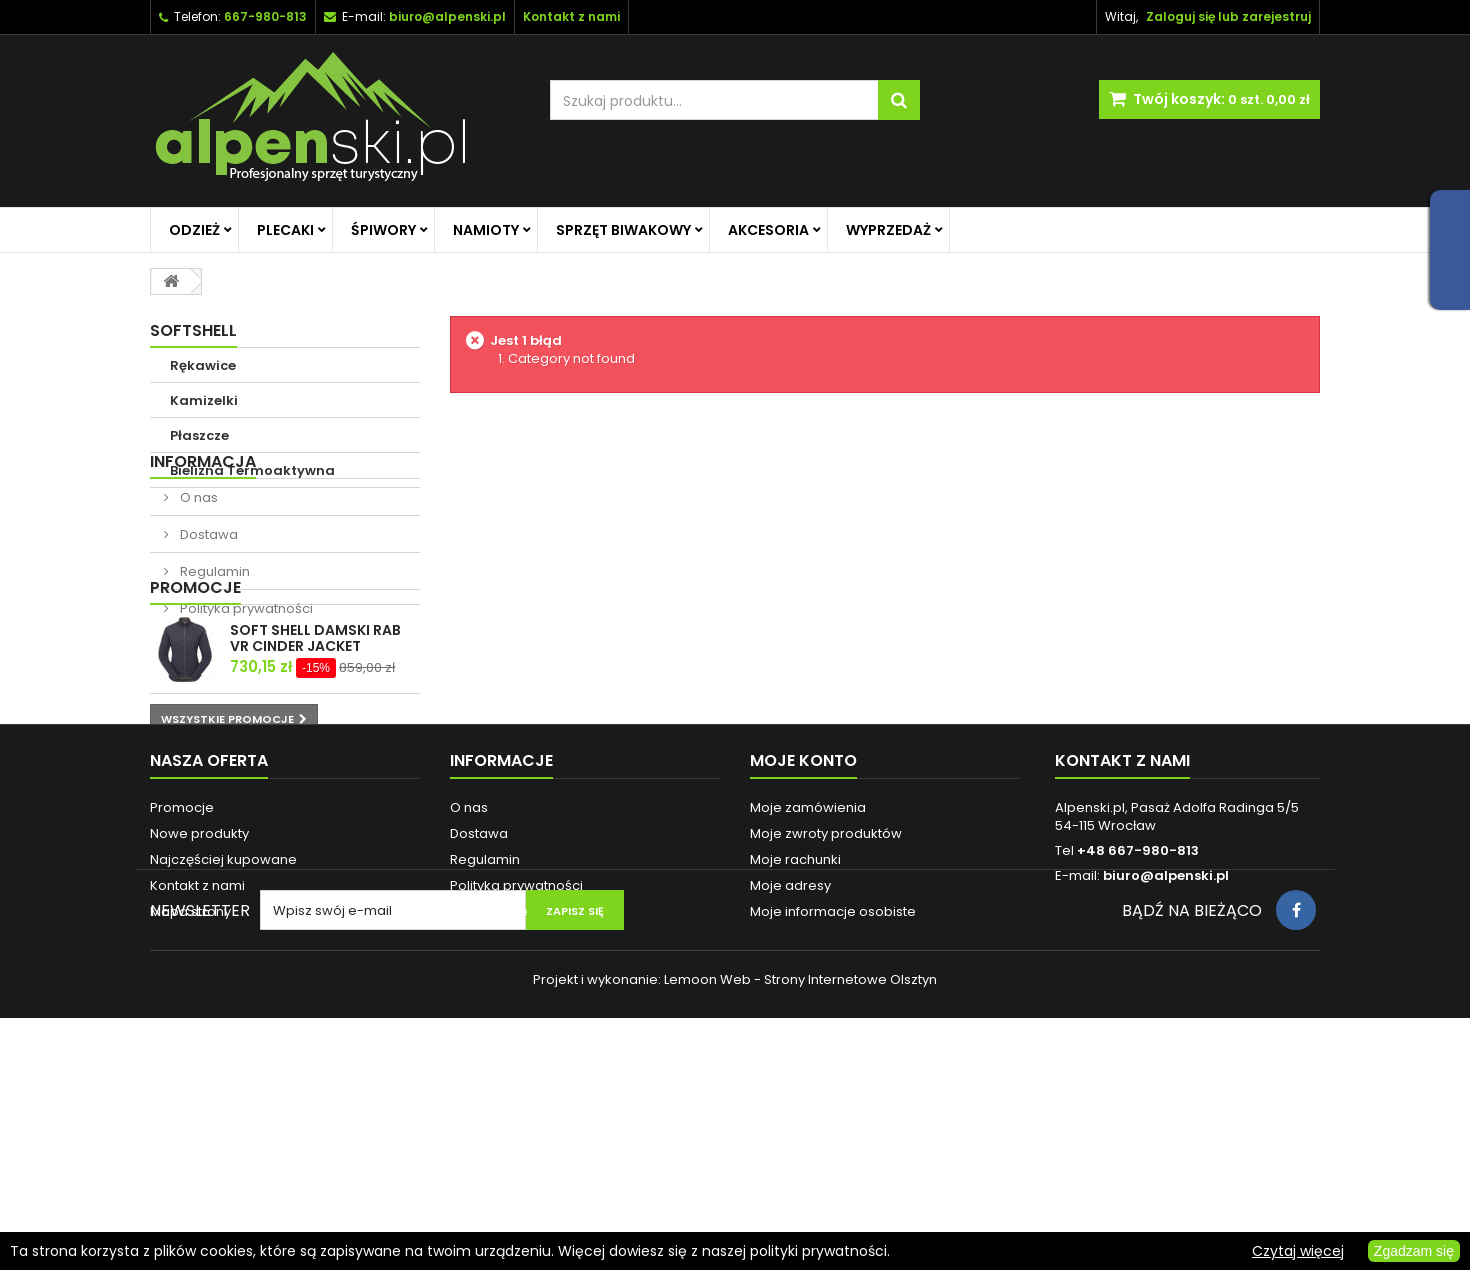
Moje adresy (790, 1068)
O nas (197, 558)
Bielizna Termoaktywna (252, 470)
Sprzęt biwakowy (623, 230)
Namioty (486, 230)
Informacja (203, 522)
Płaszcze (199, 435)
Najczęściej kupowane (223, 1042)
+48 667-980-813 (1138, 1033)
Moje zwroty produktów (826, 1016)
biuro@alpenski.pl (447, 16)
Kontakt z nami (197, 1068)
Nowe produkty (199, 1016)
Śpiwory (383, 230)
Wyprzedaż (888, 230)
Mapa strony (190, 1094)
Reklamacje (489, 1094)
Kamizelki (204, 400)
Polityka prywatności (245, 669)
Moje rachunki (795, 1042)
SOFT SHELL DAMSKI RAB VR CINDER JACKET (315, 772)
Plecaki (285, 230)
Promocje (195, 721)
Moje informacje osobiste (833, 1094)
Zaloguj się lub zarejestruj (1228, 16)
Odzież (194, 230)
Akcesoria (768, 230)
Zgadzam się (1414, 1251)
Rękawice (203, 365)
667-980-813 (265, 16)
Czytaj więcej (1298, 1251)
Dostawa (207, 595)
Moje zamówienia (808, 990)
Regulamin (213, 632)
